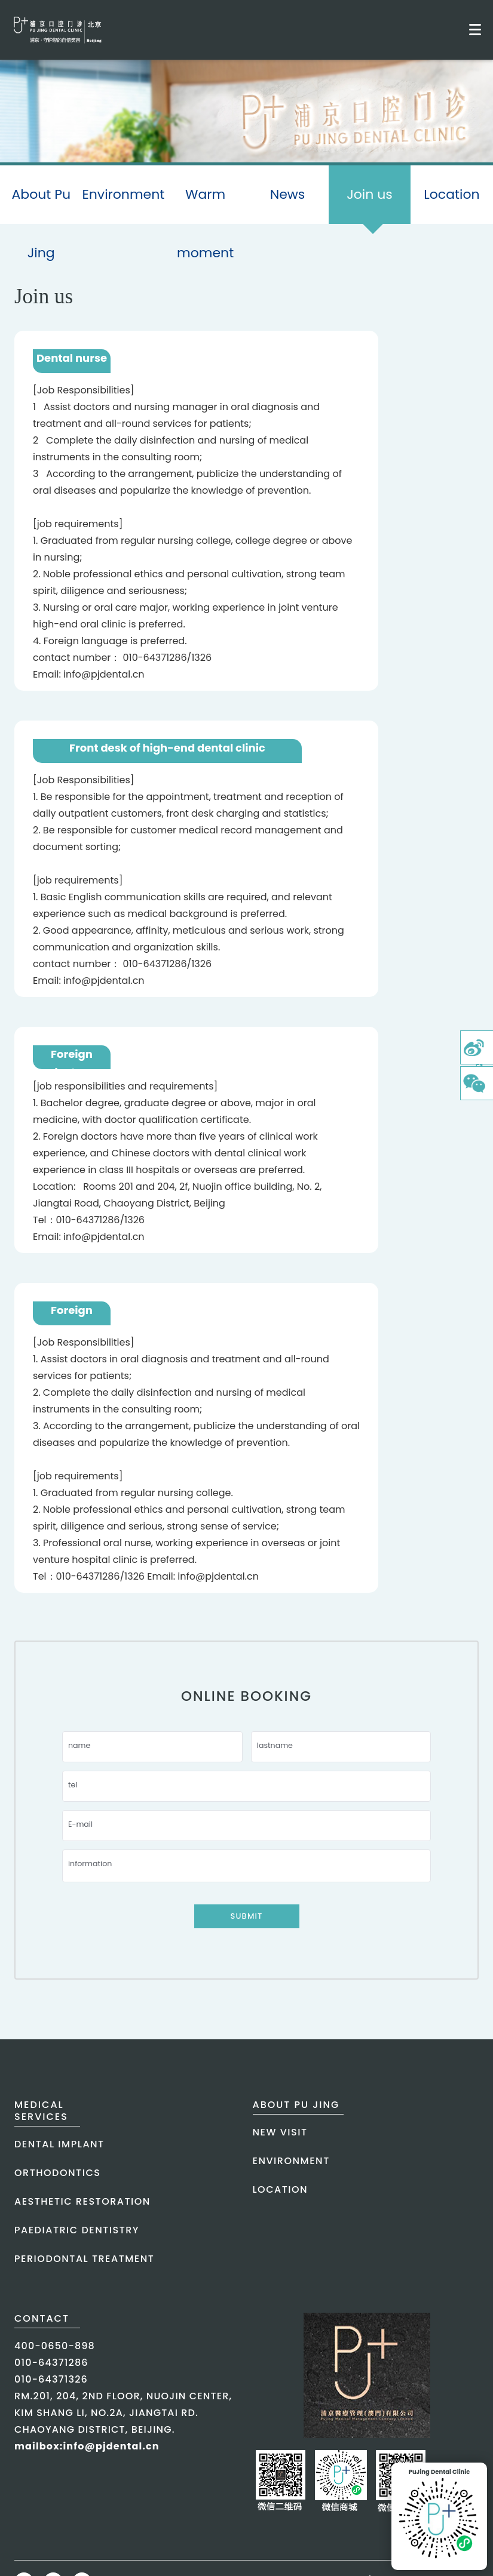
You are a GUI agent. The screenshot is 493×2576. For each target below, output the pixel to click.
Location (451, 194)
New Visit (280, 2132)
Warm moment (205, 223)
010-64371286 (51, 2362)
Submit (246, 1916)
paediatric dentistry (76, 2230)
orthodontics (57, 2173)
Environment (123, 194)
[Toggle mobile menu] (475, 29)
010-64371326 (51, 2379)
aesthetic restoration (82, 2201)
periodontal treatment (84, 2259)
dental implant (59, 2144)
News (287, 194)
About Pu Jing (41, 223)
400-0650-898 (54, 2346)
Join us (370, 204)
